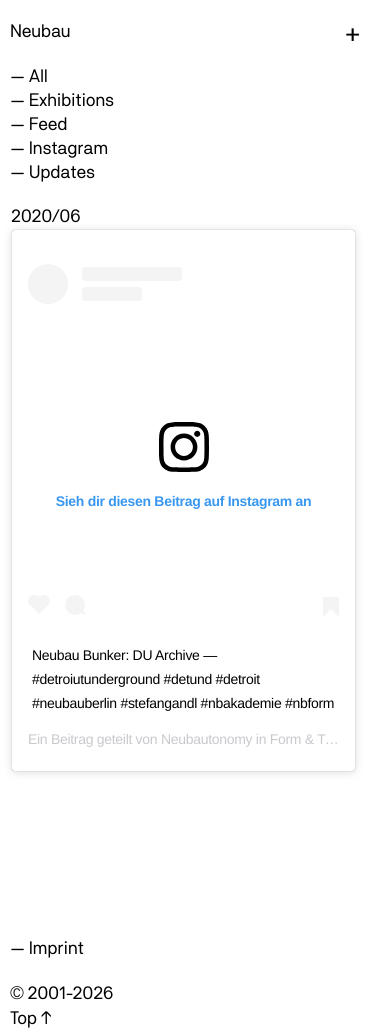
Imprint (56, 948)
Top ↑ (30, 1018)
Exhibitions (71, 100)
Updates (62, 172)
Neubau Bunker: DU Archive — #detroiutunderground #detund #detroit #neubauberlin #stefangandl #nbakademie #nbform (183, 679)
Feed (48, 124)
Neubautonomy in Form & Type (253, 739)
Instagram (68, 148)
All (38, 76)
